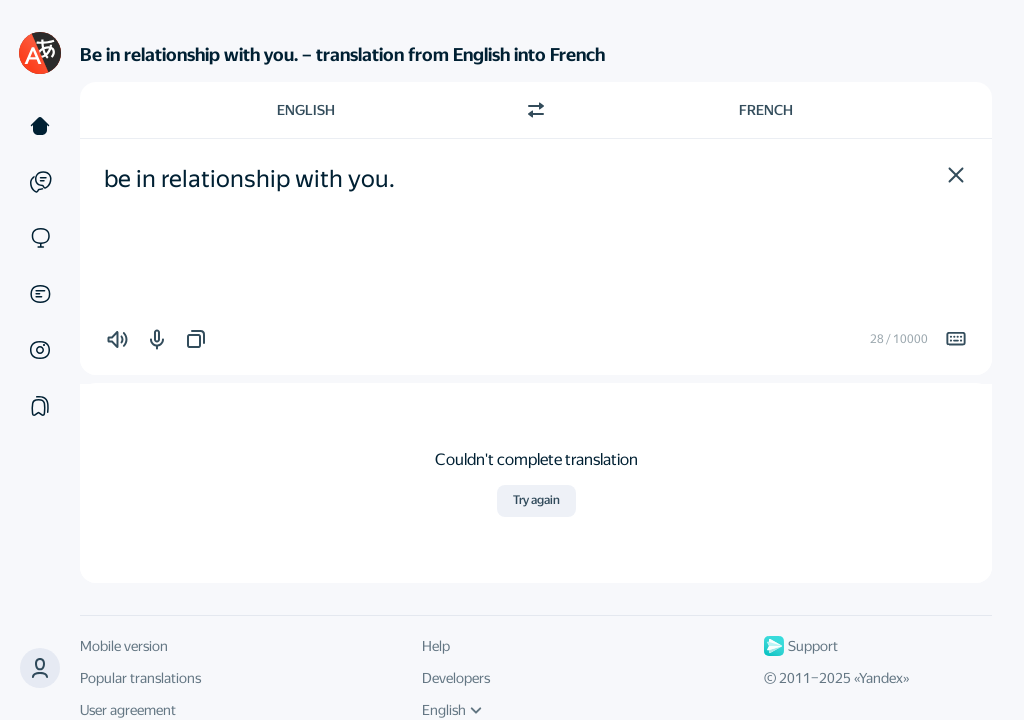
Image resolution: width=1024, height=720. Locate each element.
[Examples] (40, 182)
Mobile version (124, 646)
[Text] (40, 126)
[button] (956, 175)
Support (801, 646)
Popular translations (140, 678)
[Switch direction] (536, 110)
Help (436, 646)
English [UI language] (452, 710)
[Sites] (40, 238)
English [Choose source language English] (306, 110)
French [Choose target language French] (766, 110)
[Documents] (40, 294)
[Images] (40, 350)
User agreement (128, 710)
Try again (536, 500)
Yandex (881, 678)
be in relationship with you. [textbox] (249, 179)
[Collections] (40, 406)
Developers (456, 678)
